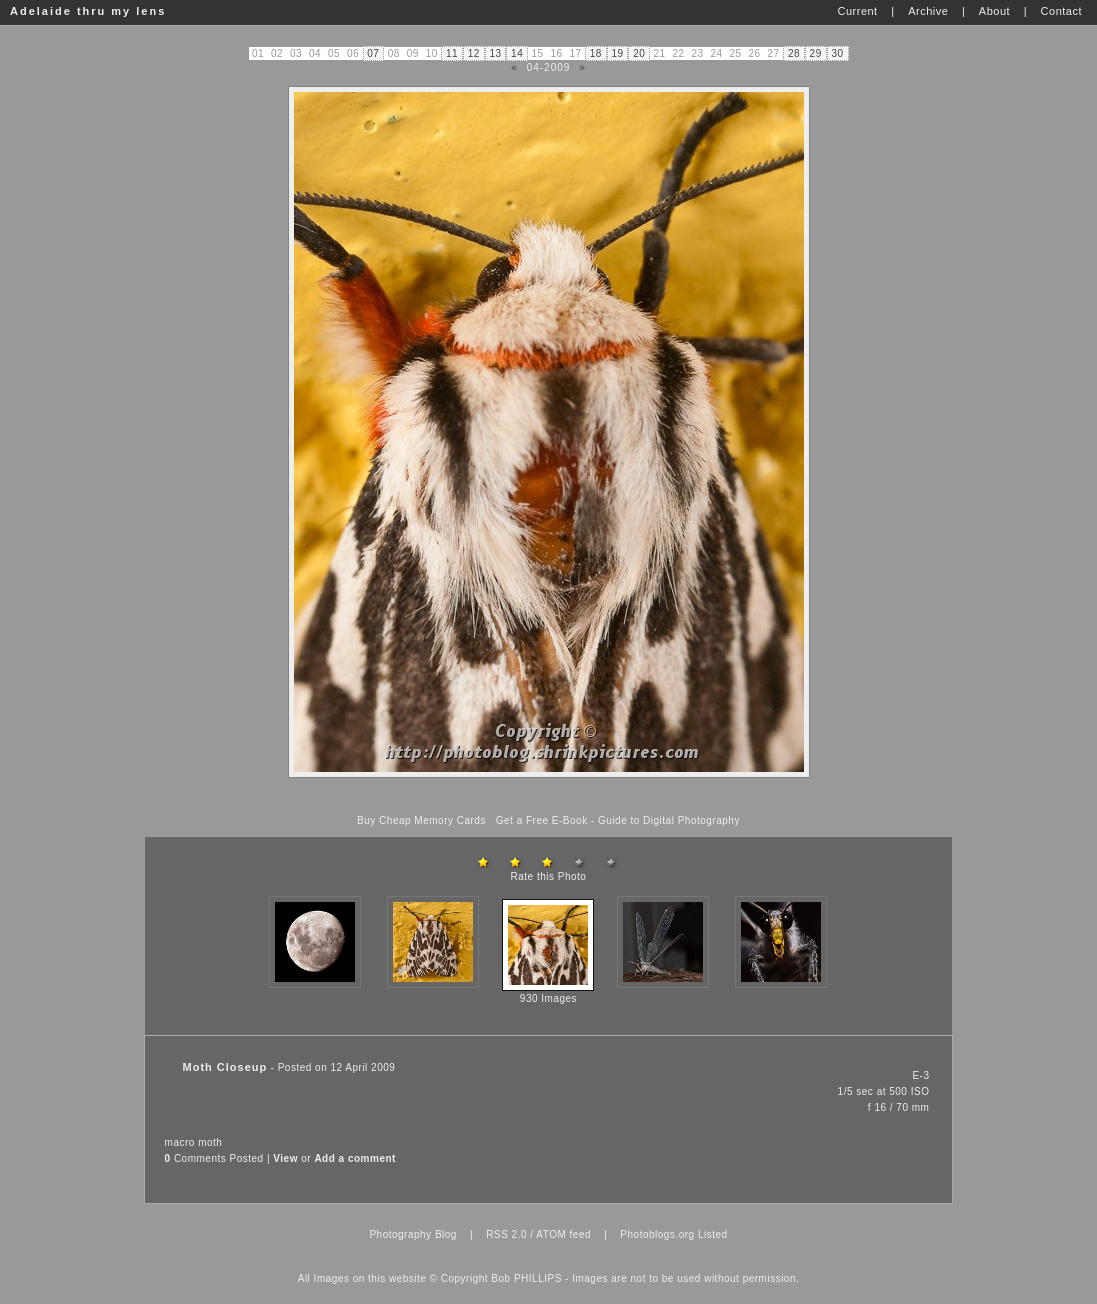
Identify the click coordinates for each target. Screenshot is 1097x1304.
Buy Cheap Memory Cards (421, 820)
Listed (713, 1234)
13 (495, 53)
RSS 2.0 (506, 1234)
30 (837, 53)
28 (794, 53)
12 (474, 53)
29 (816, 53)
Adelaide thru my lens (88, 11)
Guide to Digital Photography (669, 820)
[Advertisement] (549, 796)
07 (373, 53)
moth (210, 1142)
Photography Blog (413, 1234)
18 (596, 53)
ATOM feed (563, 1234)
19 (618, 53)
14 (517, 53)
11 (452, 53)
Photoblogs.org (657, 1234)
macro (180, 1142)
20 (639, 53)
